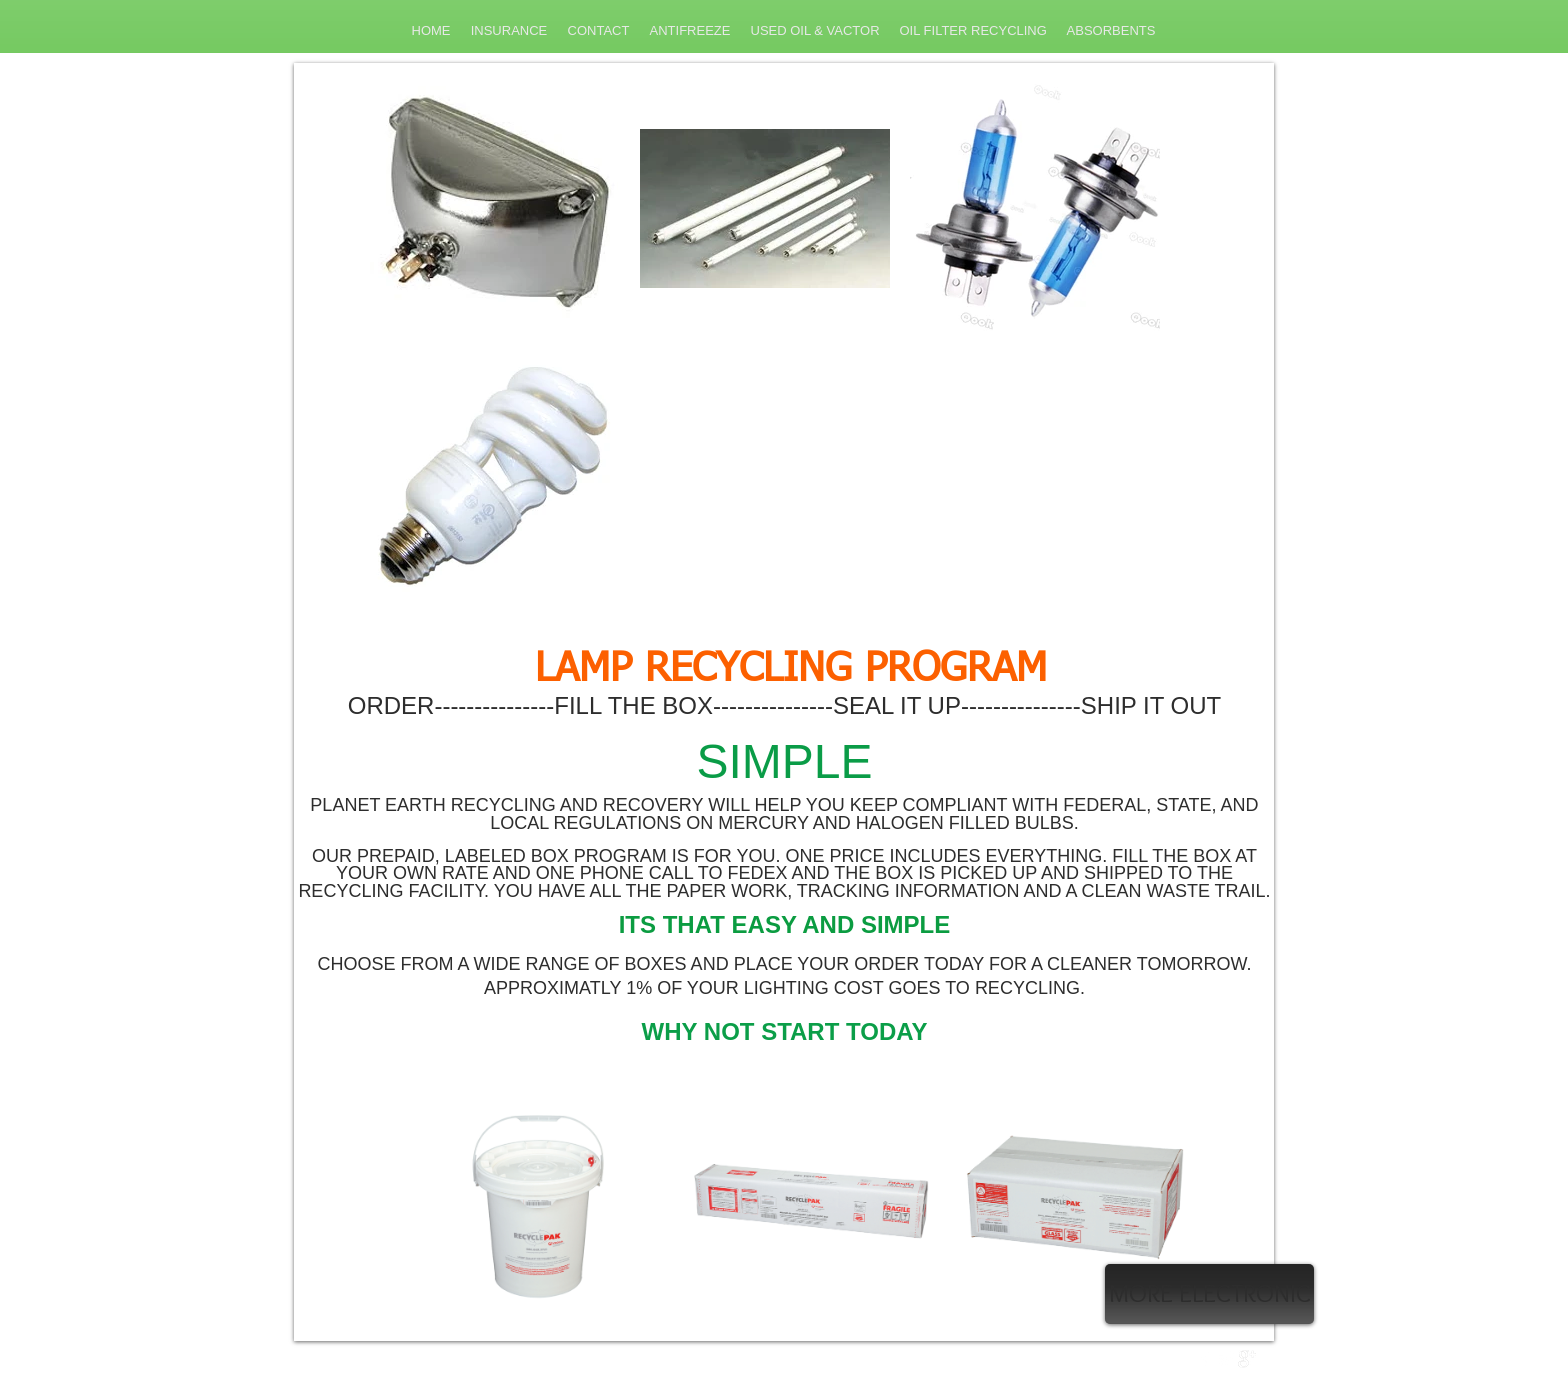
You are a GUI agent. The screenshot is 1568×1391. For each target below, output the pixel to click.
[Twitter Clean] (1226, 1359)
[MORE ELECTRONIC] (1209, 1294)
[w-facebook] (1205, 1359)
